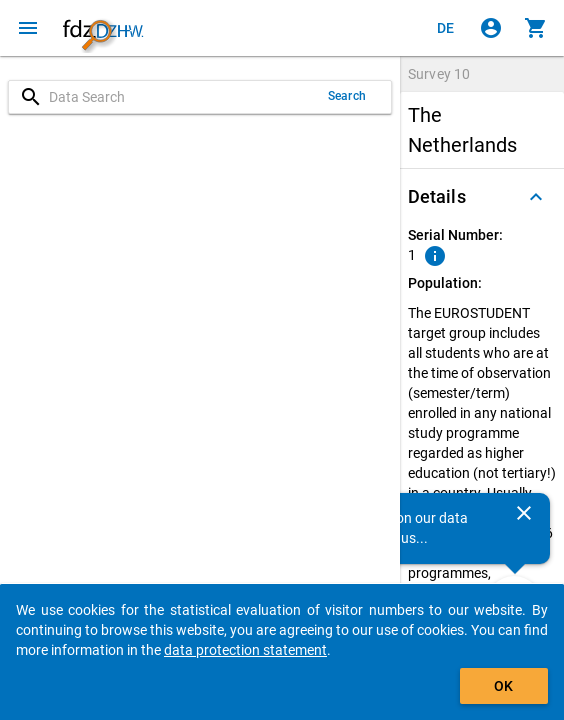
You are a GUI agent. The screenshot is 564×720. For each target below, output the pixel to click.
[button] (482, 197)
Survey (439, 74)
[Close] (524, 513)
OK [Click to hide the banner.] (503, 686)
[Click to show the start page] (103, 28)
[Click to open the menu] (28, 28)
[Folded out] (536, 197)
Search (347, 96)
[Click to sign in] (491, 28)
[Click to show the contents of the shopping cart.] (536, 28)
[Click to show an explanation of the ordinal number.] (435, 256)
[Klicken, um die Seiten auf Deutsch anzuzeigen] (446, 28)
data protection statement (245, 650)
